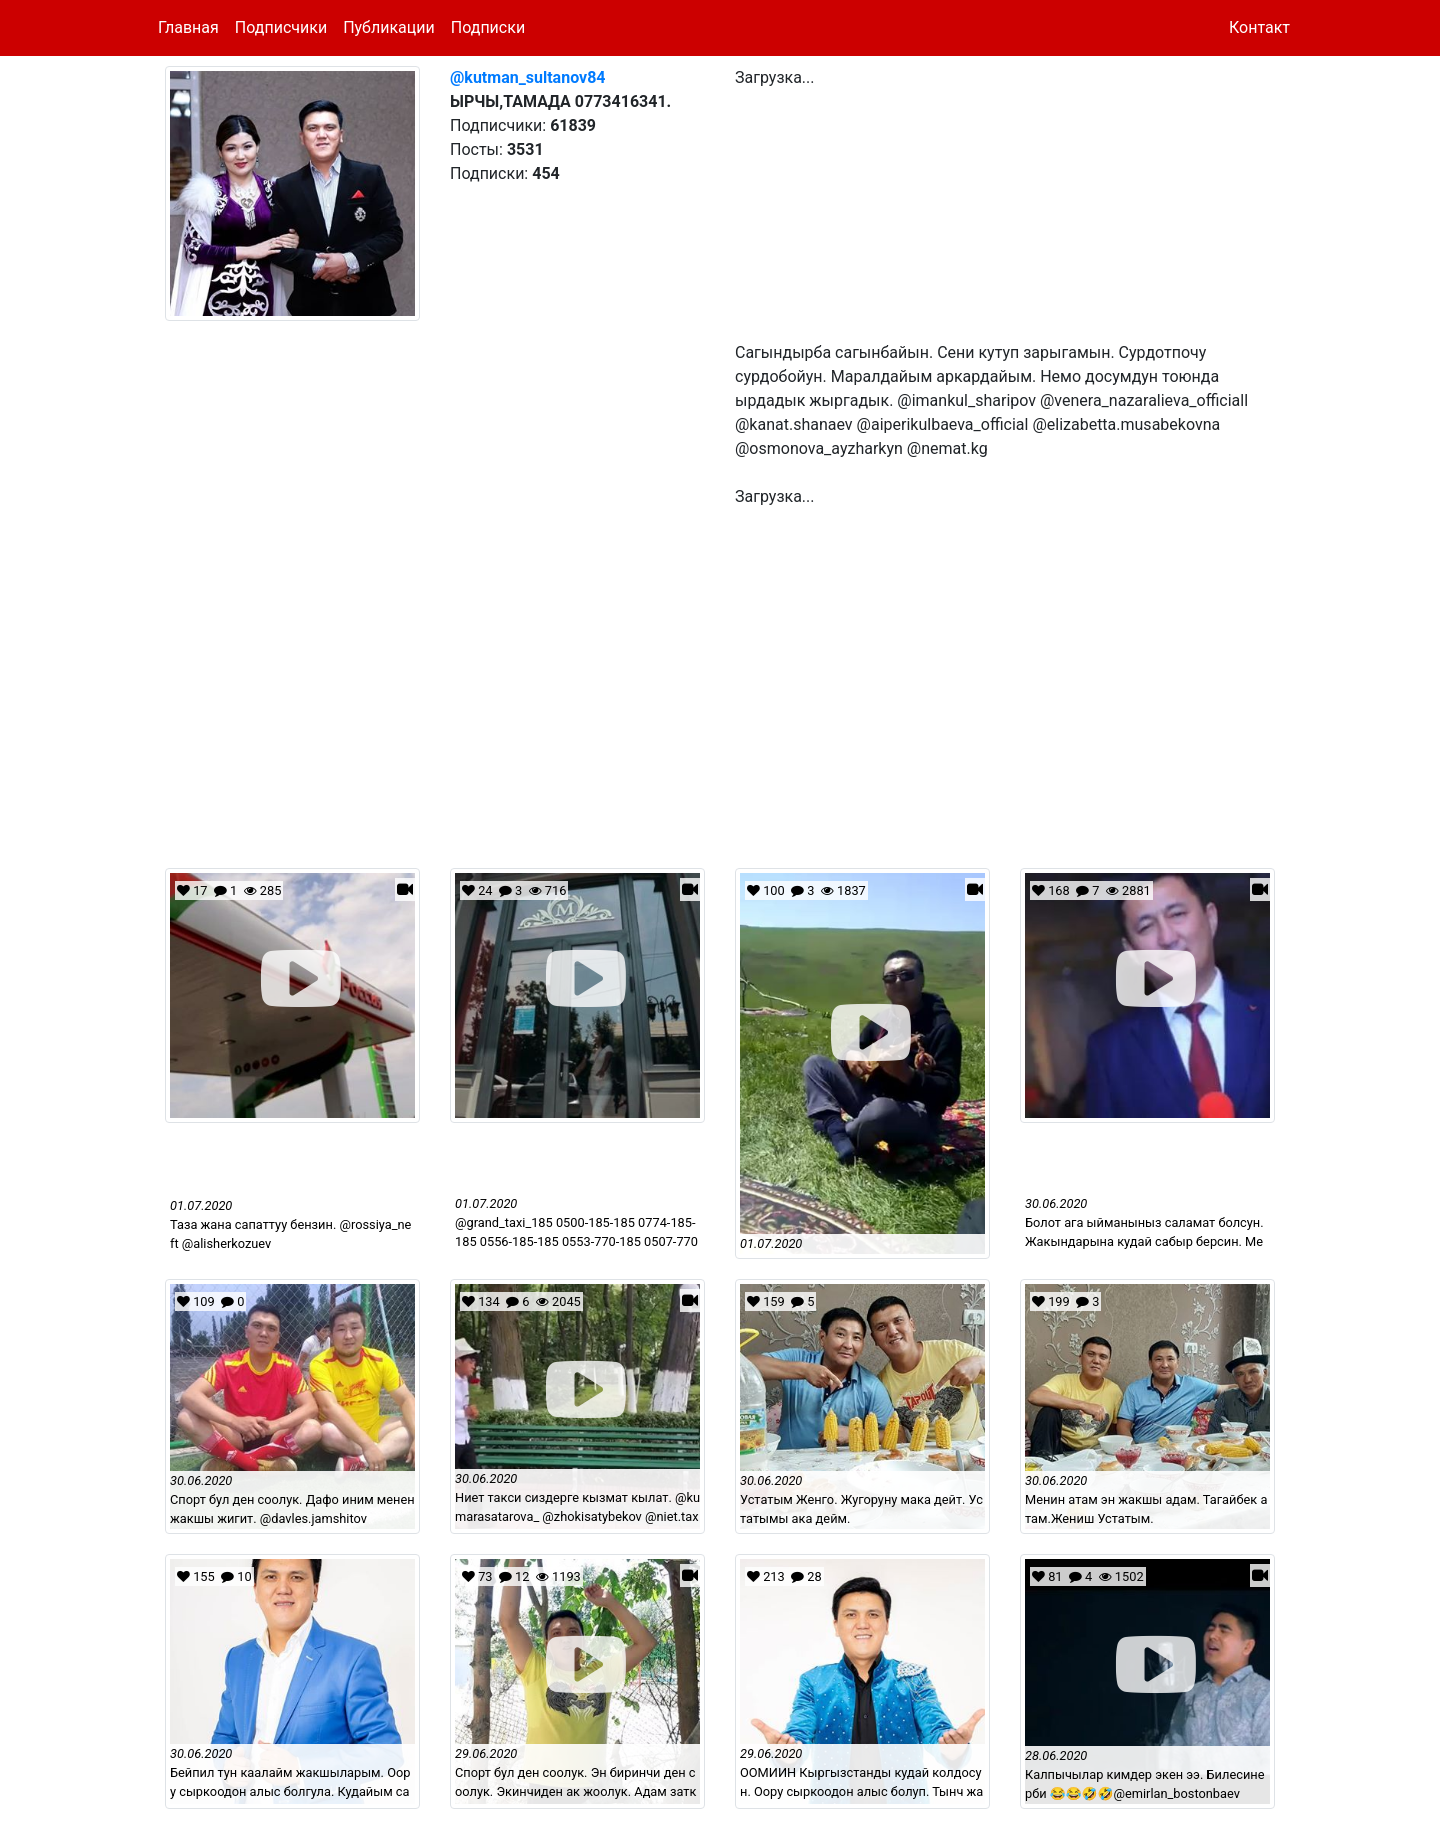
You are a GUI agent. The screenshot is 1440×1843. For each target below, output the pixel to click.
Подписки (488, 27)
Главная (188, 27)
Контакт (1259, 27)
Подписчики (281, 27)
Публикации (389, 27)
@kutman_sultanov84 (528, 77)
